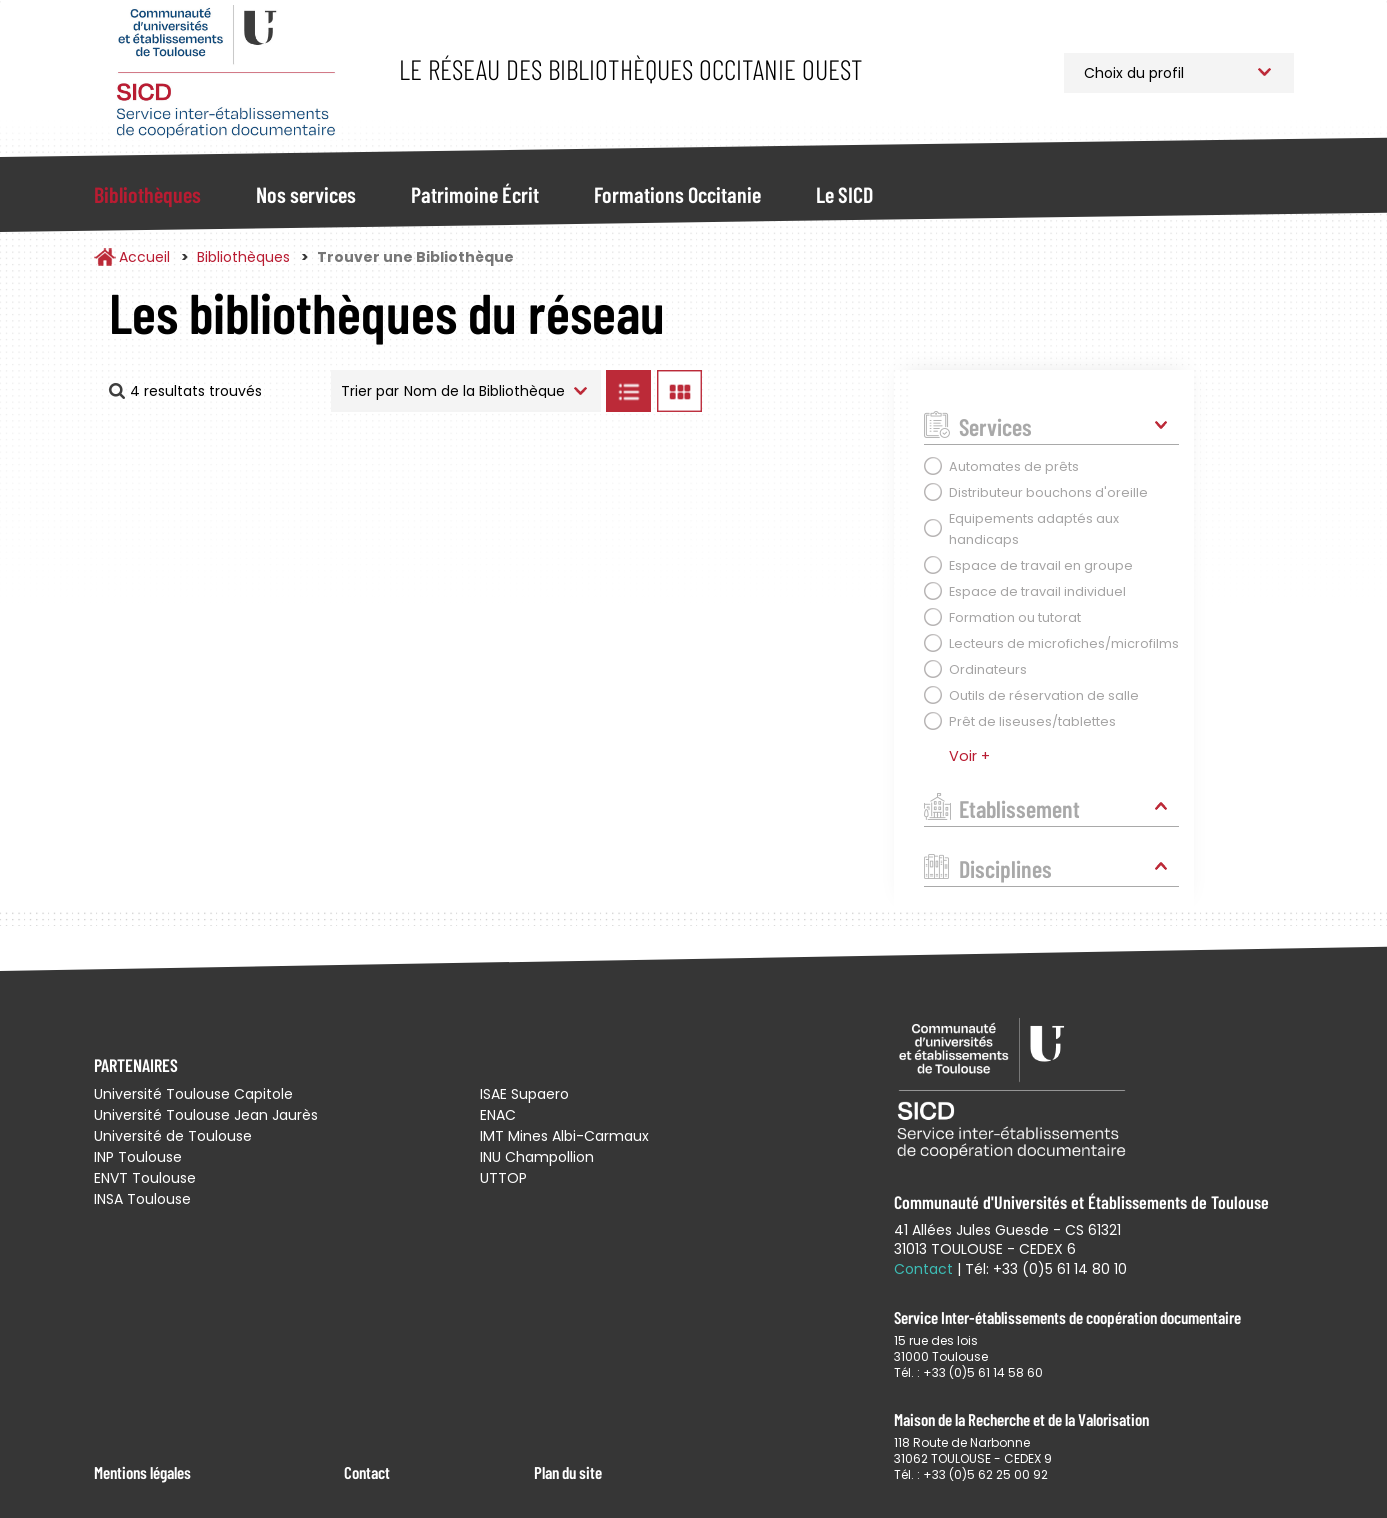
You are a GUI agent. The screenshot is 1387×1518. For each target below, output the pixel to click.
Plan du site (568, 1472)
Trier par (370, 391)
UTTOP (503, 1178)
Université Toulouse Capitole (193, 1094)
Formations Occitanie (677, 194)
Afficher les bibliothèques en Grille (680, 391)
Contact (367, 1472)
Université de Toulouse (173, 1136)
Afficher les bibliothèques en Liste (629, 391)
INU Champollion (537, 1157)
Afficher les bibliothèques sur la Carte (793, 391)
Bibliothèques (147, 194)
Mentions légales (142, 1472)
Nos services (306, 194)
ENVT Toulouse (145, 1178)
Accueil (144, 257)
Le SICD (844, 194)
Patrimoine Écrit (475, 194)
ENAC (498, 1115)
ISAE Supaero (524, 1094)
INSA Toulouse (142, 1199)
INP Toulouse (138, 1157)
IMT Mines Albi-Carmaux (564, 1136)
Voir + (969, 756)
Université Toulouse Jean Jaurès (206, 1115)
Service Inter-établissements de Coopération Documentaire (226, 72)
